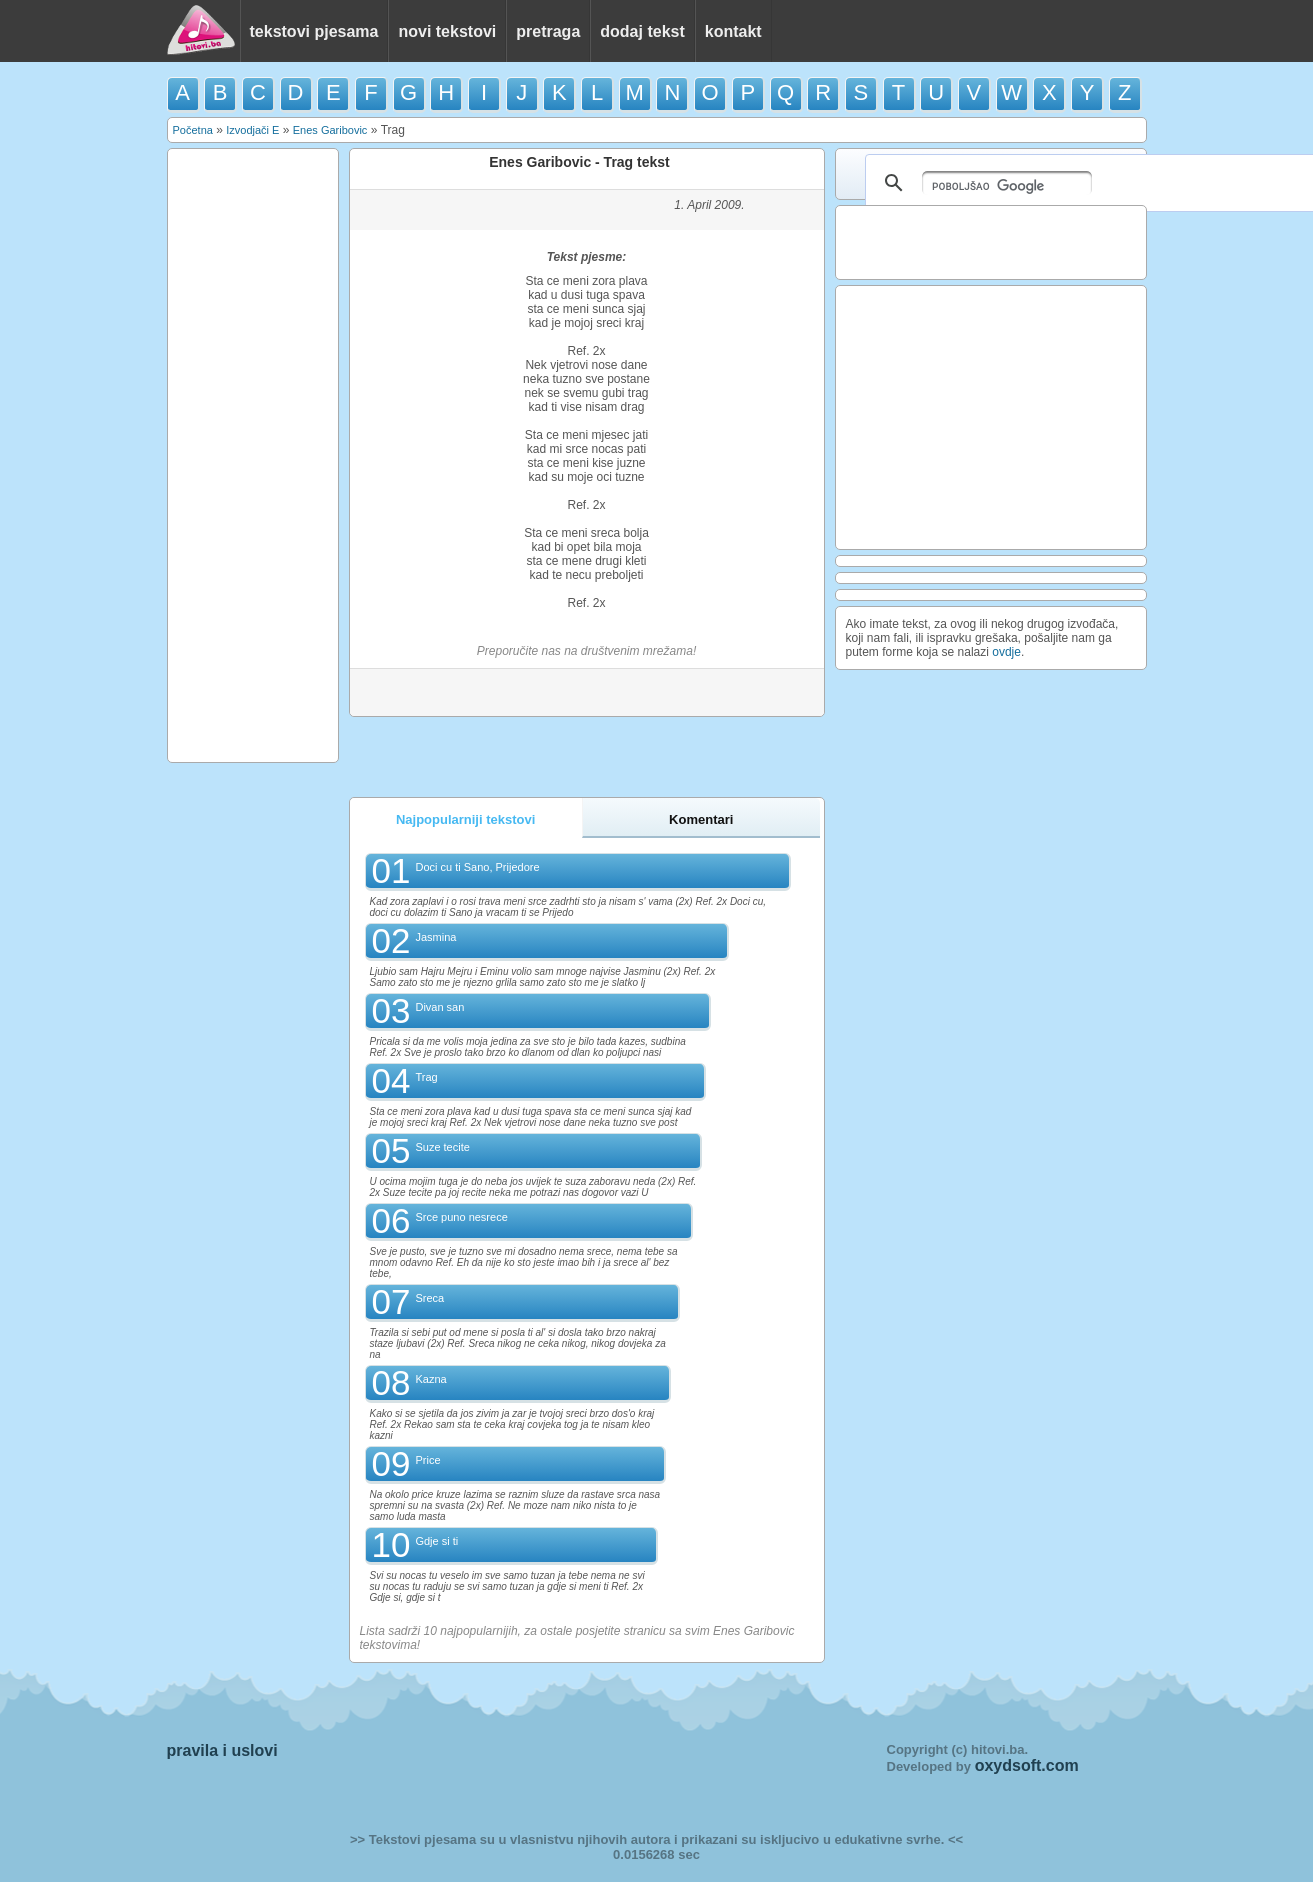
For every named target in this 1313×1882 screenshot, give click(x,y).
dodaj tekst (642, 31)
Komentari (701, 819)
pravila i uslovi (222, 1750)
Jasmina (435, 937)
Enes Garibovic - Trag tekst (579, 162)
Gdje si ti (436, 1541)
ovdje (1006, 652)
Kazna (430, 1379)
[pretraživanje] (1007, 183)
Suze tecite (442, 1147)
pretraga (548, 31)
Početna (193, 130)
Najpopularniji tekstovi (465, 819)
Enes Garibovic (330, 130)
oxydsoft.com (1027, 1765)
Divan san (439, 1007)
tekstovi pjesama (314, 31)
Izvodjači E (252, 130)
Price (427, 1460)
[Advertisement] (253, 454)
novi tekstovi (447, 31)
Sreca (429, 1298)
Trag (426, 1077)
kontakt (733, 31)
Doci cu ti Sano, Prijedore (477, 867)
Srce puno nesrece (461, 1217)
